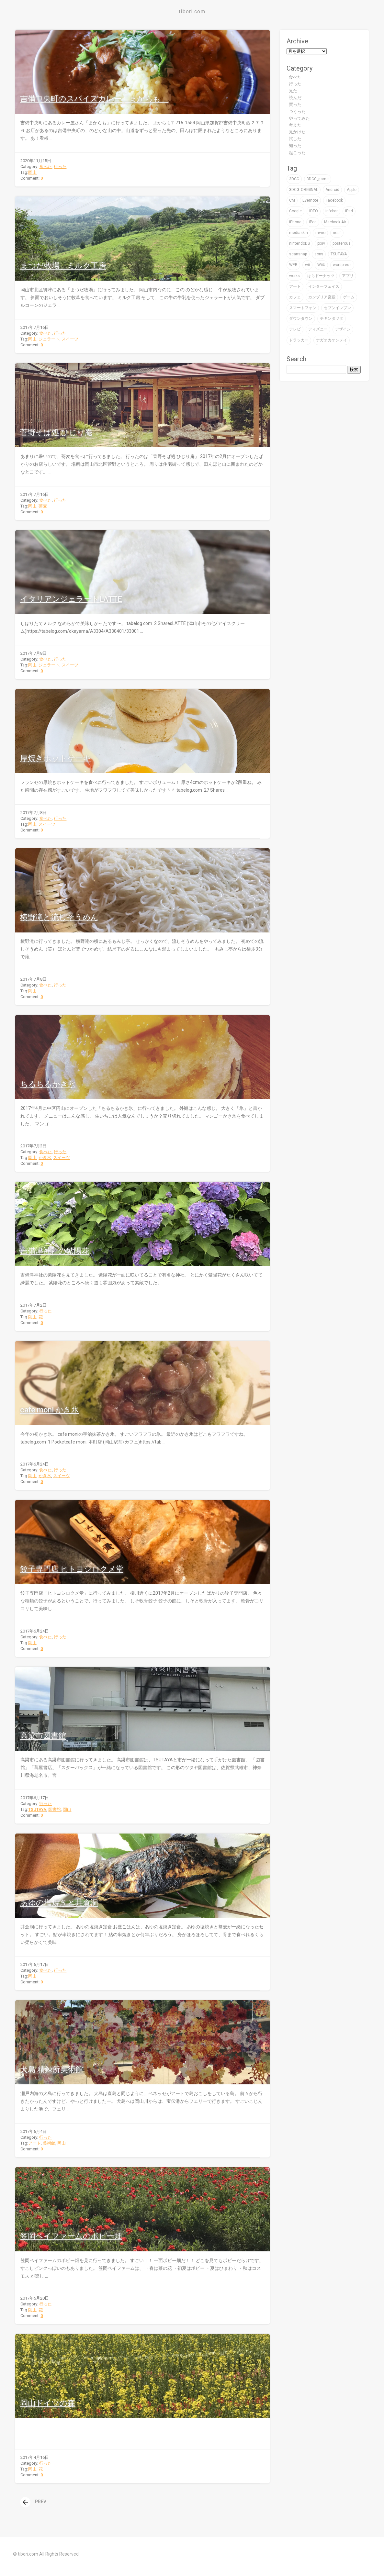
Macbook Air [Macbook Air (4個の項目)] (335, 222)
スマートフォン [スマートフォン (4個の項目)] (302, 308)
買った (295, 104)
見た (293, 90)
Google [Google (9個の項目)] (295, 211)
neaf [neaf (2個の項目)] (337, 232)
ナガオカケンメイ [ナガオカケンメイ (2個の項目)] (331, 340)
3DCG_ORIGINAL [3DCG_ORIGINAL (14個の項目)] (303, 189)
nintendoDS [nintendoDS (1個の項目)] (299, 243)
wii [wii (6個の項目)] (307, 264)
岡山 (32, 172)
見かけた (297, 131)
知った (295, 145)
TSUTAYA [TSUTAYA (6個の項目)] (339, 254)
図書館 (54, 1809)
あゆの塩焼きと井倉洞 (59, 1902)
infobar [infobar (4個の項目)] (331, 211)
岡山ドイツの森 (47, 2403)
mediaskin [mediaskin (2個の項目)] (298, 232)
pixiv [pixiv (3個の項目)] (321, 243)
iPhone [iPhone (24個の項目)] (295, 222)
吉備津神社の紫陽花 (54, 1250)
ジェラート (49, 339)
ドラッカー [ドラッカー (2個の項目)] (299, 340)
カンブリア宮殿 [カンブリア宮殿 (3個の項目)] (321, 297)
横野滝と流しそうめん (59, 917)
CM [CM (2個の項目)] (292, 200)
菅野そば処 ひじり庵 (56, 432)
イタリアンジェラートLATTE (71, 599)
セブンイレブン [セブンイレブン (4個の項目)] (337, 308)
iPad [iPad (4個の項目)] (349, 211)
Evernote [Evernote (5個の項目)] (310, 200)
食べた (45, 166)
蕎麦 (43, 506)
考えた (295, 125)
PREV (33, 2501)
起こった (297, 152)
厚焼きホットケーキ (55, 758)
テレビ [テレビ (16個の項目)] (295, 329)
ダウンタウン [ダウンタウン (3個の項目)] (300, 318)
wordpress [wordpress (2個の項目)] (342, 264)
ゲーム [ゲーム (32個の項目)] (349, 297)
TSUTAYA (37, 1809)
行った (60, 166)
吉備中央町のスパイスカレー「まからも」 (94, 98)
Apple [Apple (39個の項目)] (351, 189)
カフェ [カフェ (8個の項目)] (295, 297)
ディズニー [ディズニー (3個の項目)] (318, 329)
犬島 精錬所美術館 (51, 2069)
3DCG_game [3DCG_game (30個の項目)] (318, 179)
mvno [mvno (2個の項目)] (320, 232)
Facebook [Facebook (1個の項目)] (334, 200)
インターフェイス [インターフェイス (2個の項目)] (323, 286)
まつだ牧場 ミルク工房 (63, 265)
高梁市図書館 (43, 1735)
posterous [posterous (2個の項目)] (342, 243)
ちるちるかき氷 (47, 1084)
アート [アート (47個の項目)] (295, 286)
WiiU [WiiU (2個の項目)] (321, 264)
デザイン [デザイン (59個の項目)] (343, 329)
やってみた (299, 118)
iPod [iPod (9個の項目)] (313, 222)
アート (34, 2143)
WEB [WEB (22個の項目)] (293, 264)
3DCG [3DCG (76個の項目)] (294, 179)
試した (295, 138)
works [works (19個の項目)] (294, 275)
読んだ (295, 97)
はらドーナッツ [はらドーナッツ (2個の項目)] (320, 275)
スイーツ (70, 339)
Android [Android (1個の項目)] (332, 189)
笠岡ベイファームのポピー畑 (71, 2236)
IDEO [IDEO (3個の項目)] (313, 211)
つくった (297, 111)
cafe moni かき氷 (49, 1409)
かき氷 (45, 1157)
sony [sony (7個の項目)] (318, 254)
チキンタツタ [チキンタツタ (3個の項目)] (331, 318)
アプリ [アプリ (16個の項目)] (348, 275)
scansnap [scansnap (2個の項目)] (298, 254)
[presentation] (25, 2502)
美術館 (49, 2143)
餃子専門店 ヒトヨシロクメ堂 (71, 1569)
